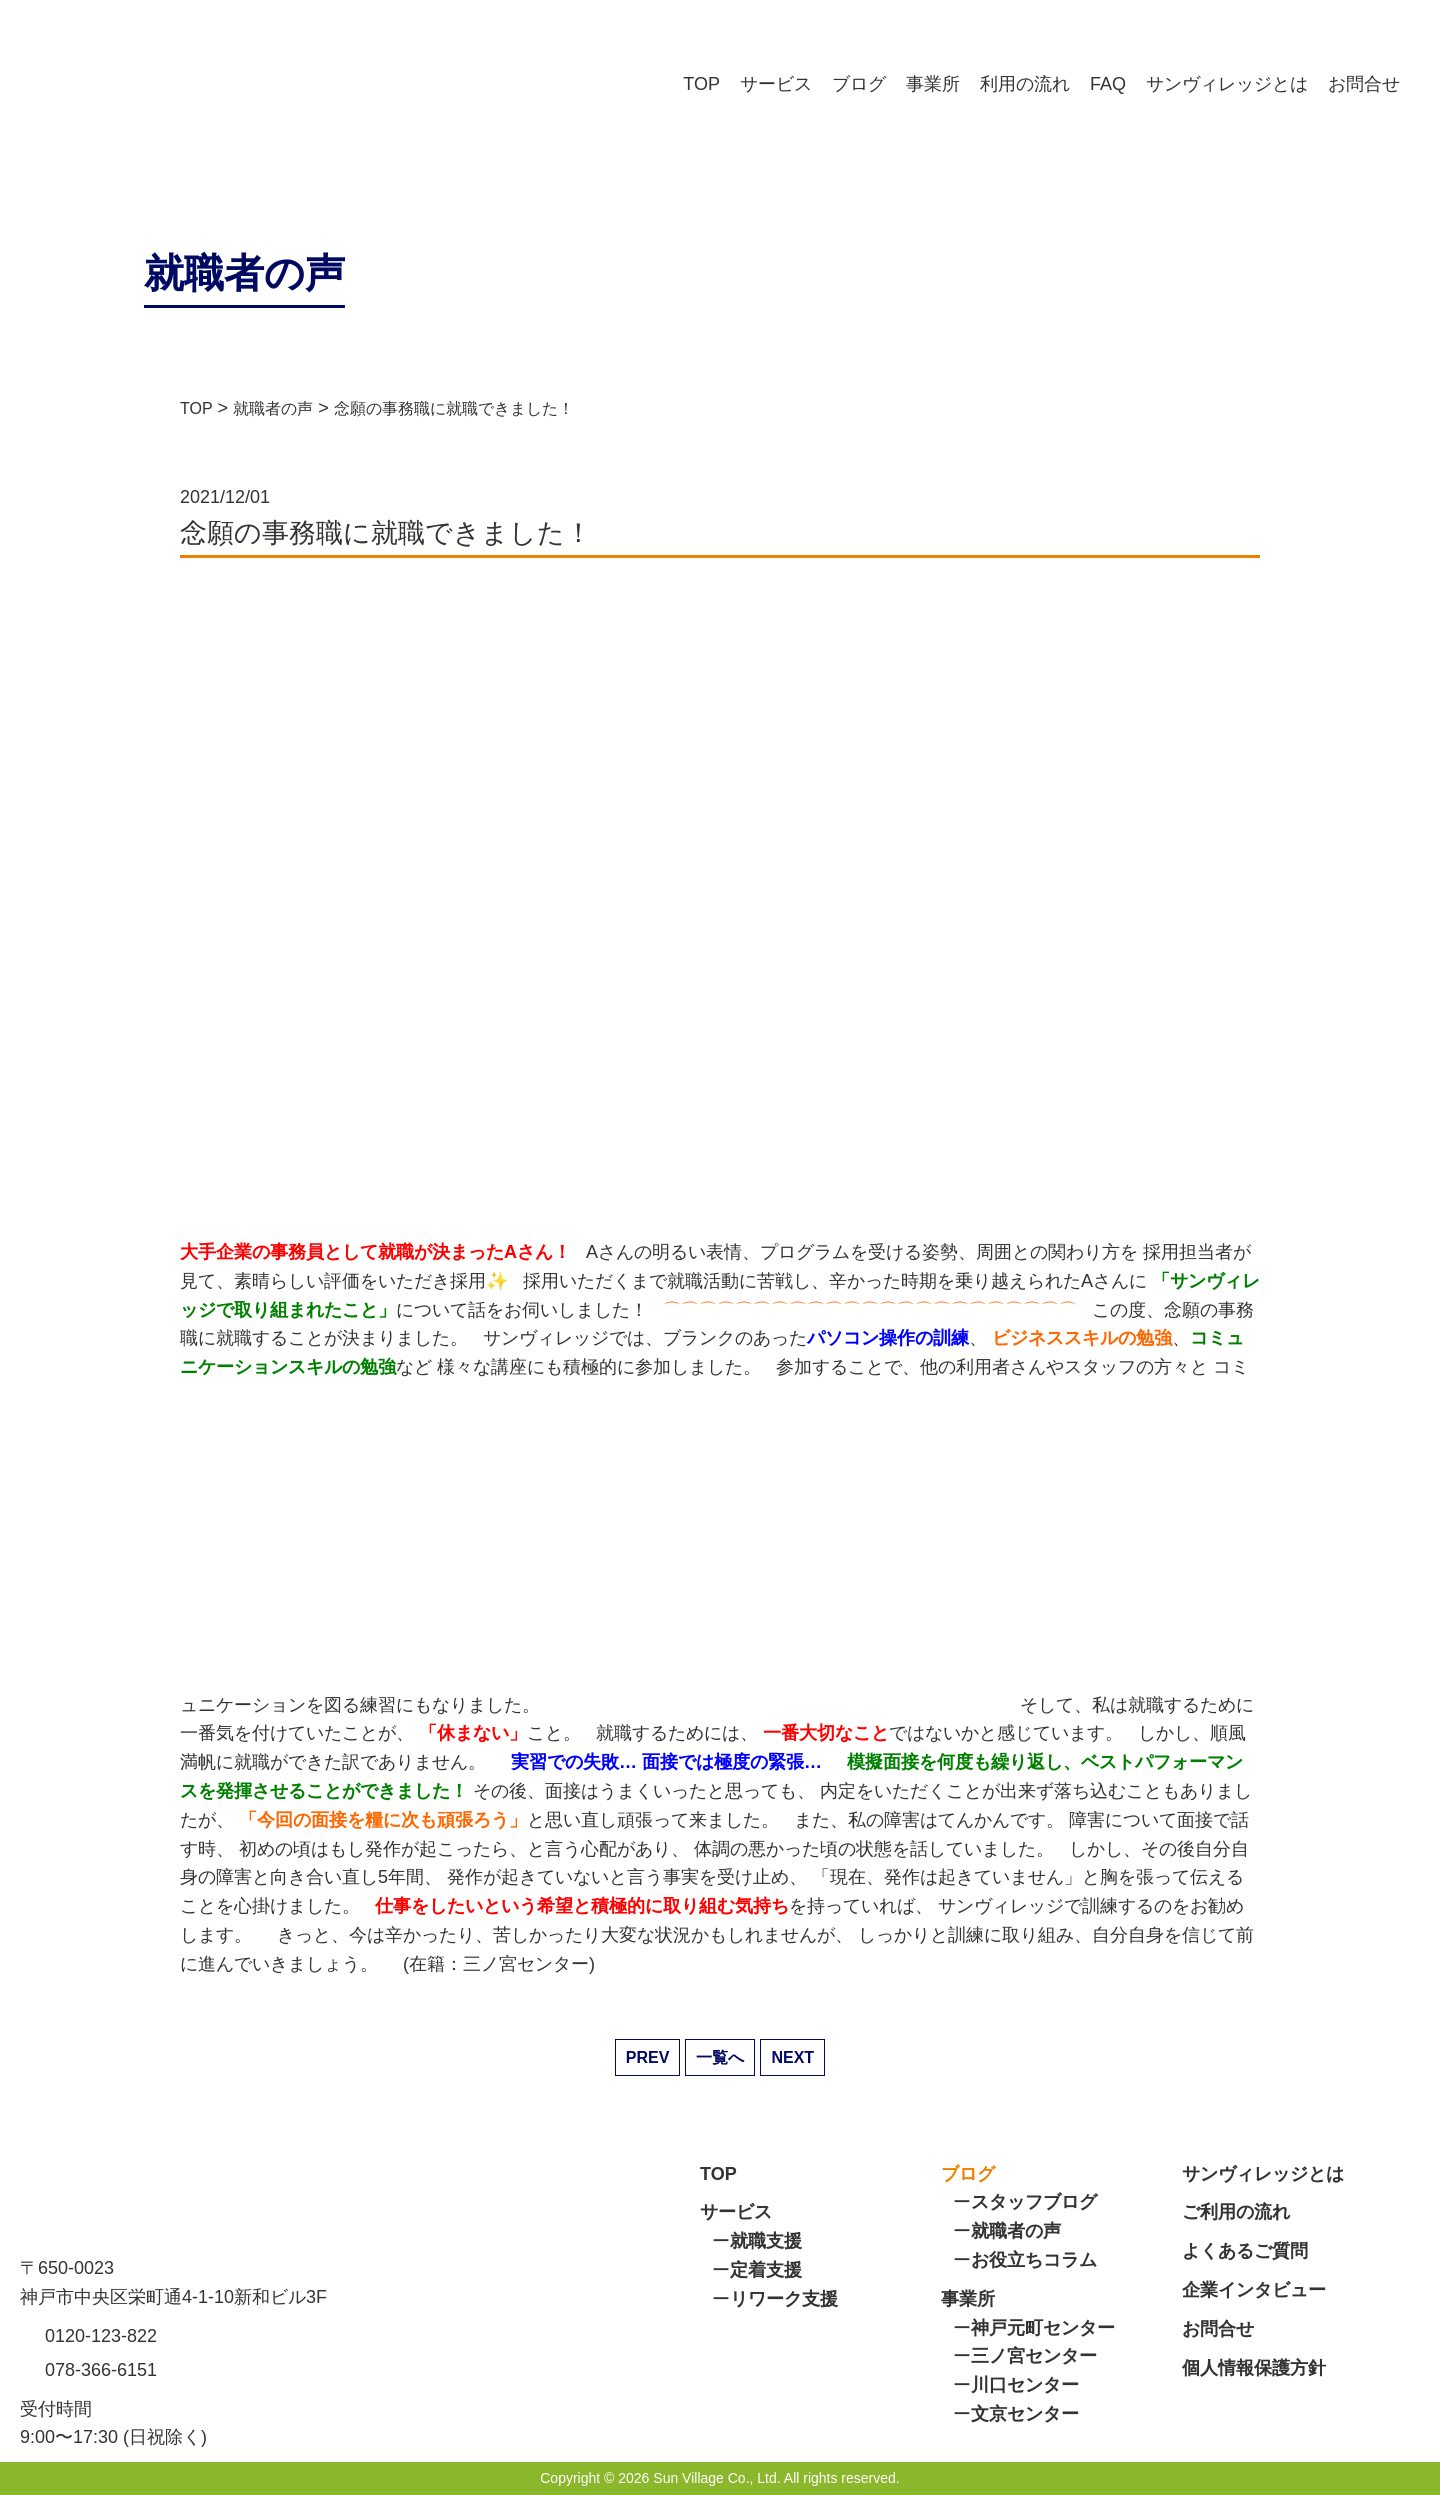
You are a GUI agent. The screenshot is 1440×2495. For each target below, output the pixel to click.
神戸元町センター (1043, 2328)
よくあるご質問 (1245, 2251)
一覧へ (720, 2057)
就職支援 (766, 2241)
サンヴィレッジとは (1227, 84)
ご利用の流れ (1236, 2212)
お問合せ (1364, 84)
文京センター (1025, 2414)
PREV (648, 2057)
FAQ (1108, 84)
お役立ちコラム (1034, 2260)
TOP (701, 84)
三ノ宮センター (1034, 2356)
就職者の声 (1016, 2231)
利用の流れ (1025, 84)
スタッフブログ (1034, 2202)
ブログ (859, 84)
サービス (776, 84)
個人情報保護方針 (1254, 2368)
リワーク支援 (784, 2299)
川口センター (1025, 2385)
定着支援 (766, 2270)
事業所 (933, 84)
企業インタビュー (1254, 2290)
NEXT (792, 2057)
